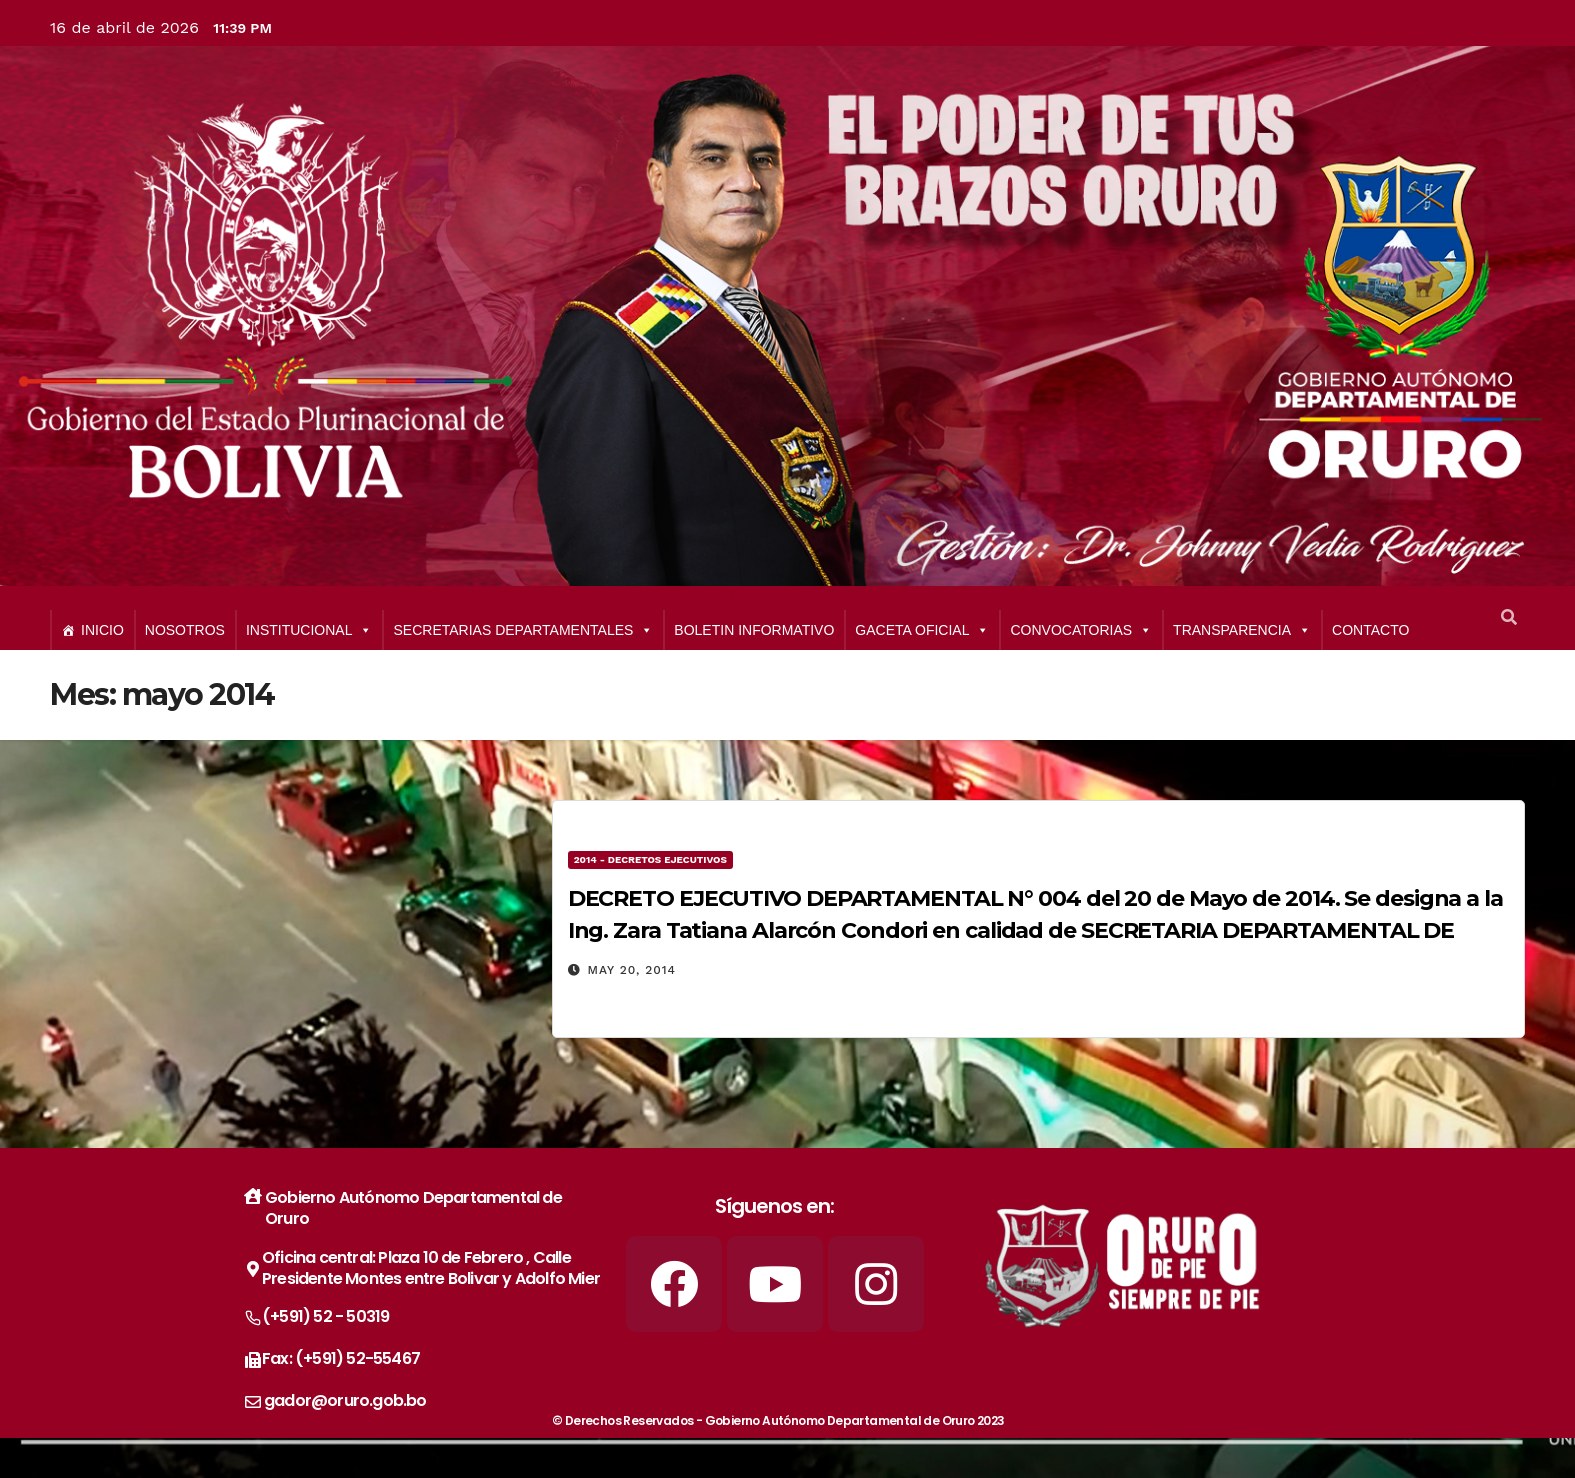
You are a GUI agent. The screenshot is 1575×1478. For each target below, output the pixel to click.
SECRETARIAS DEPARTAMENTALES (523, 630)
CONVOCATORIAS (1081, 630)
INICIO (102, 630)
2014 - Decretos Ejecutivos (650, 859)
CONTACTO (1370, 630)
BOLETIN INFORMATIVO (754, 630)
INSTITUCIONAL (309, 630)
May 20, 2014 (632, 970)
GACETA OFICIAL (922, 630)
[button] (1509, 617)
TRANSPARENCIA (1242, 630)
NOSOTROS (185, 630)
